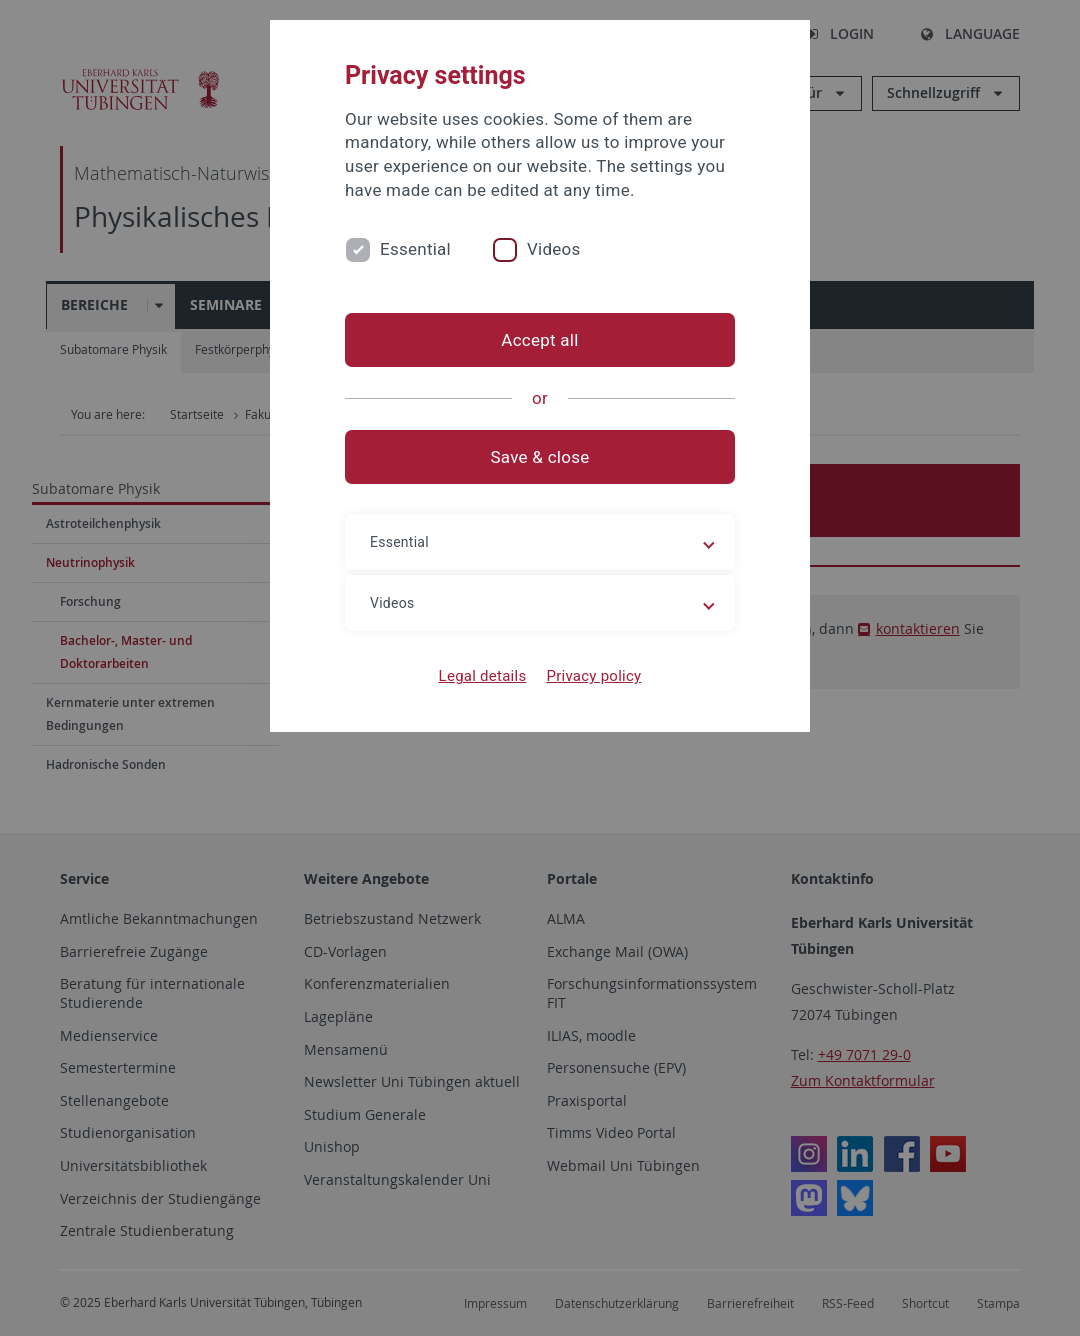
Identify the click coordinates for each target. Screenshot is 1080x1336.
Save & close (540, 457)
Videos (554, 249)
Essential (415, 249)
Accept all (539, 340)
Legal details (483, 676)
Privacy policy (593, 676)
